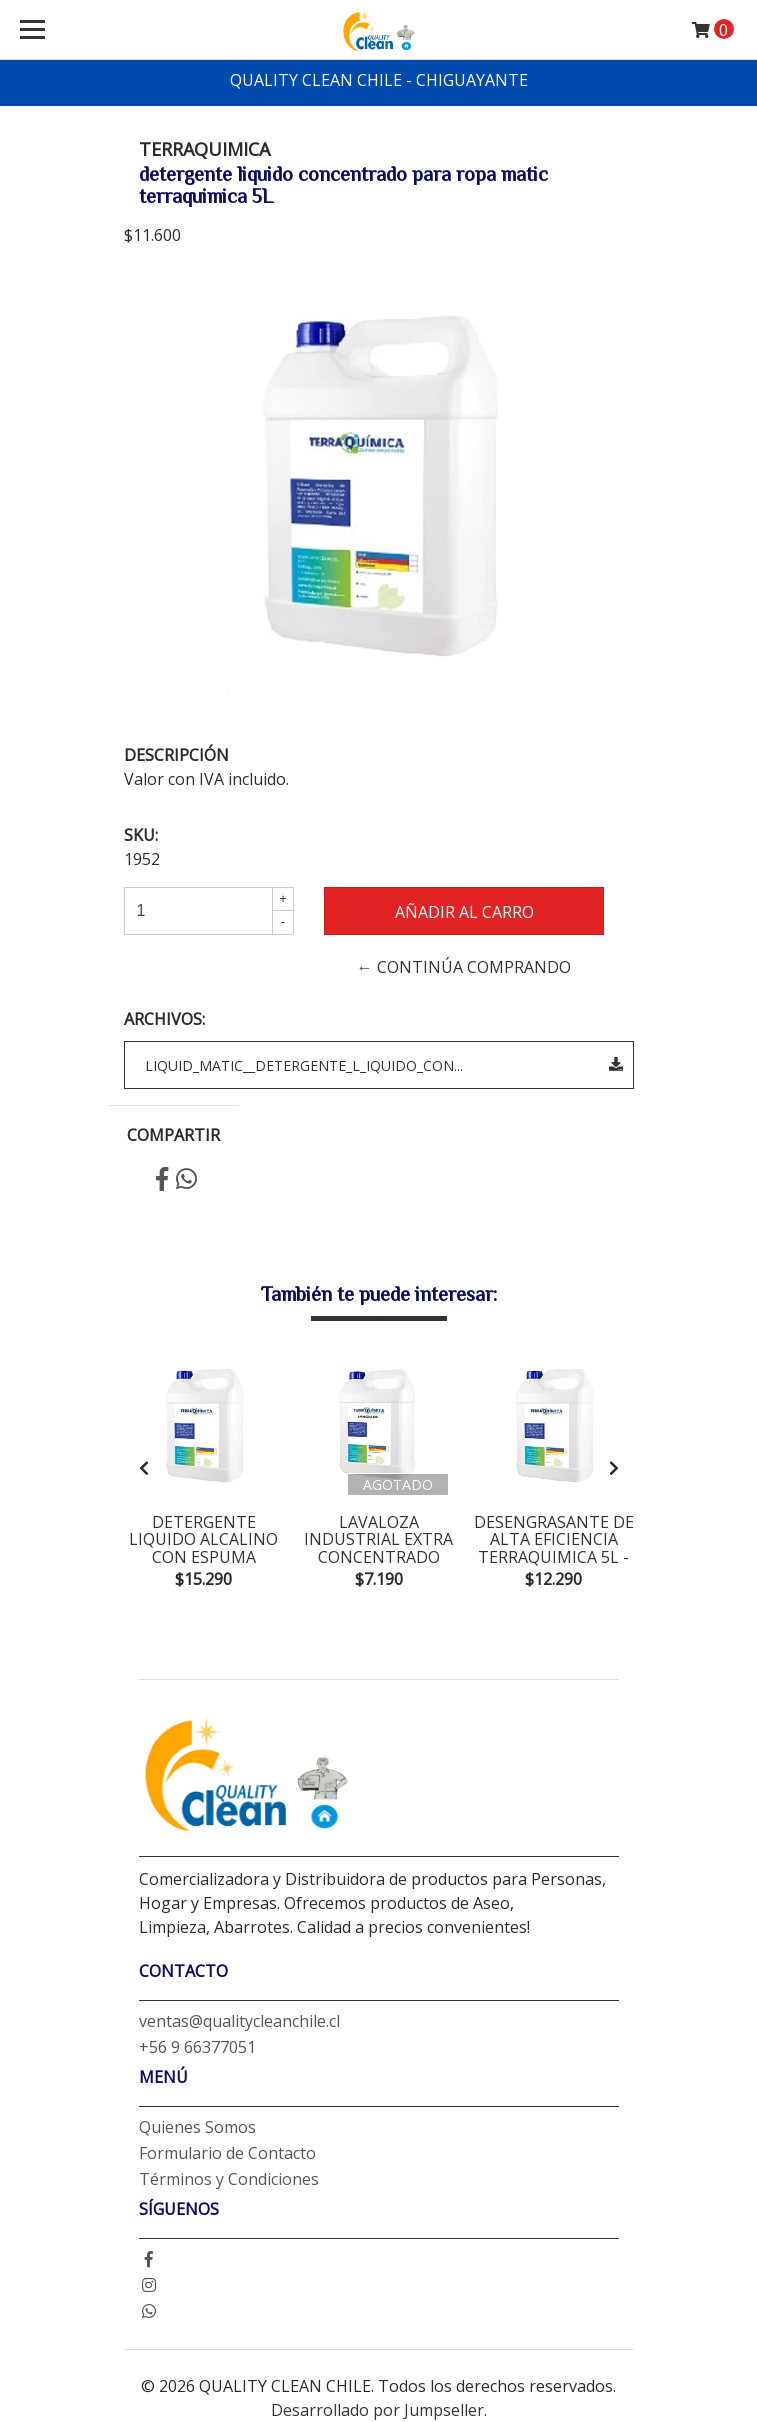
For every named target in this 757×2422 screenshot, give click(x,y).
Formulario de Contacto (227, 2153)
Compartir (173, 1135)
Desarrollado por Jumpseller (377, 2410)
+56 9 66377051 (197, 2047)
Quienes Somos (197, 2127)
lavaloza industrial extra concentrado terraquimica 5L (378, 1548)
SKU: (141, 835)
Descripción (176, 755)
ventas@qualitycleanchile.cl (239, 2021)
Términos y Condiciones (229, 2179)
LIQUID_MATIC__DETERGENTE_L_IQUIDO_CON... (384, 1065)
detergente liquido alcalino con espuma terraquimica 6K (203, 1548)
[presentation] (144, 1468)
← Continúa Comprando (464, 967)
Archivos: (164, 1019)
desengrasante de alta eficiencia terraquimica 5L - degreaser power (554, 1548)
